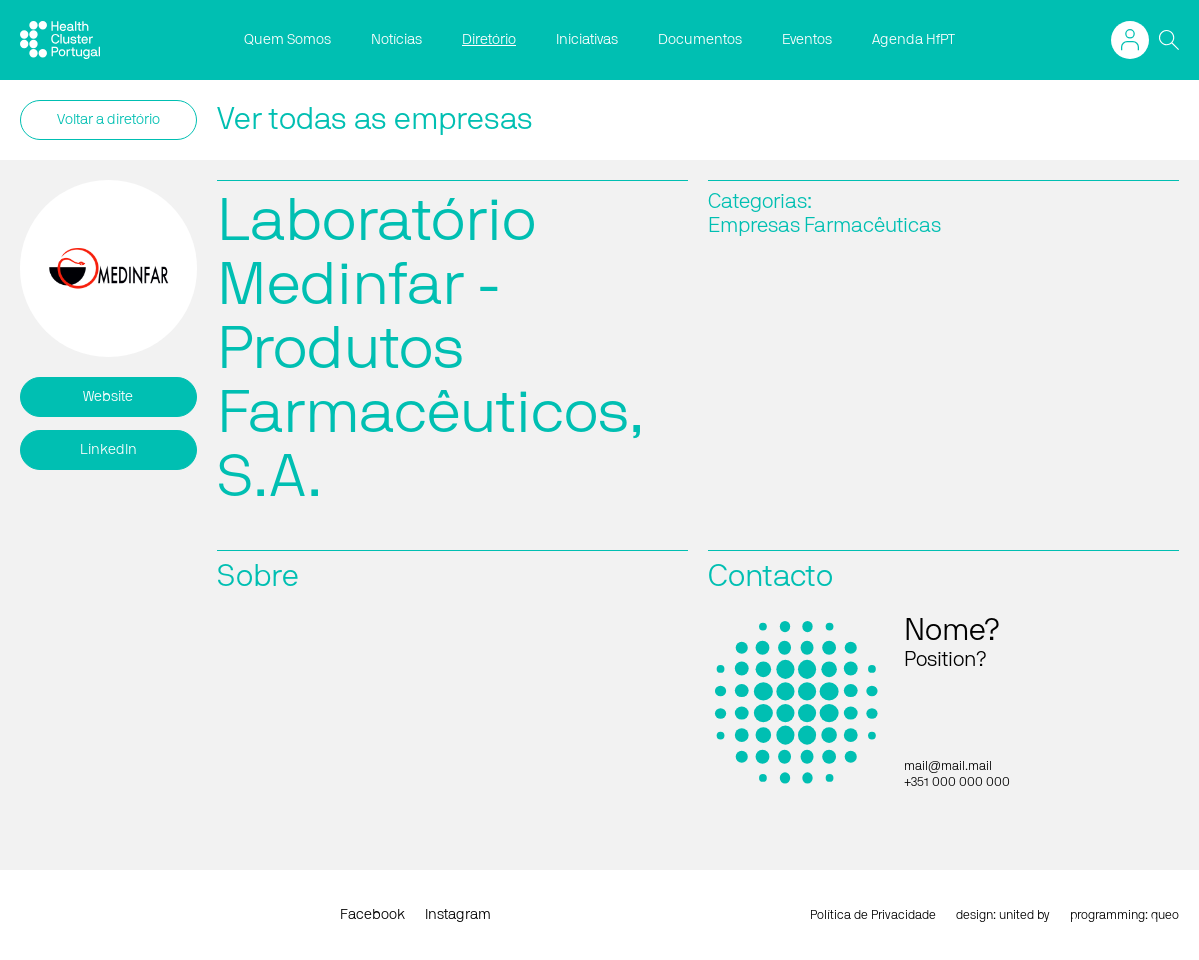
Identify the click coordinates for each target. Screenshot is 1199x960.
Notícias (396, 40)
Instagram (458, 915)
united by (1024, 915)
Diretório (489, 40)
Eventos (807, 40)
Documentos (700, 40)
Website (108, 397)
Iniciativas (587, 40)
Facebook (372, 915)
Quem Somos (287, 40)
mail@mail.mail (948, 766)
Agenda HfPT (913, 40)
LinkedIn (108, 450)
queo (1165, 915)
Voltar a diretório (108, 120)
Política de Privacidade (873, 915)
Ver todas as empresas (375, 120)
